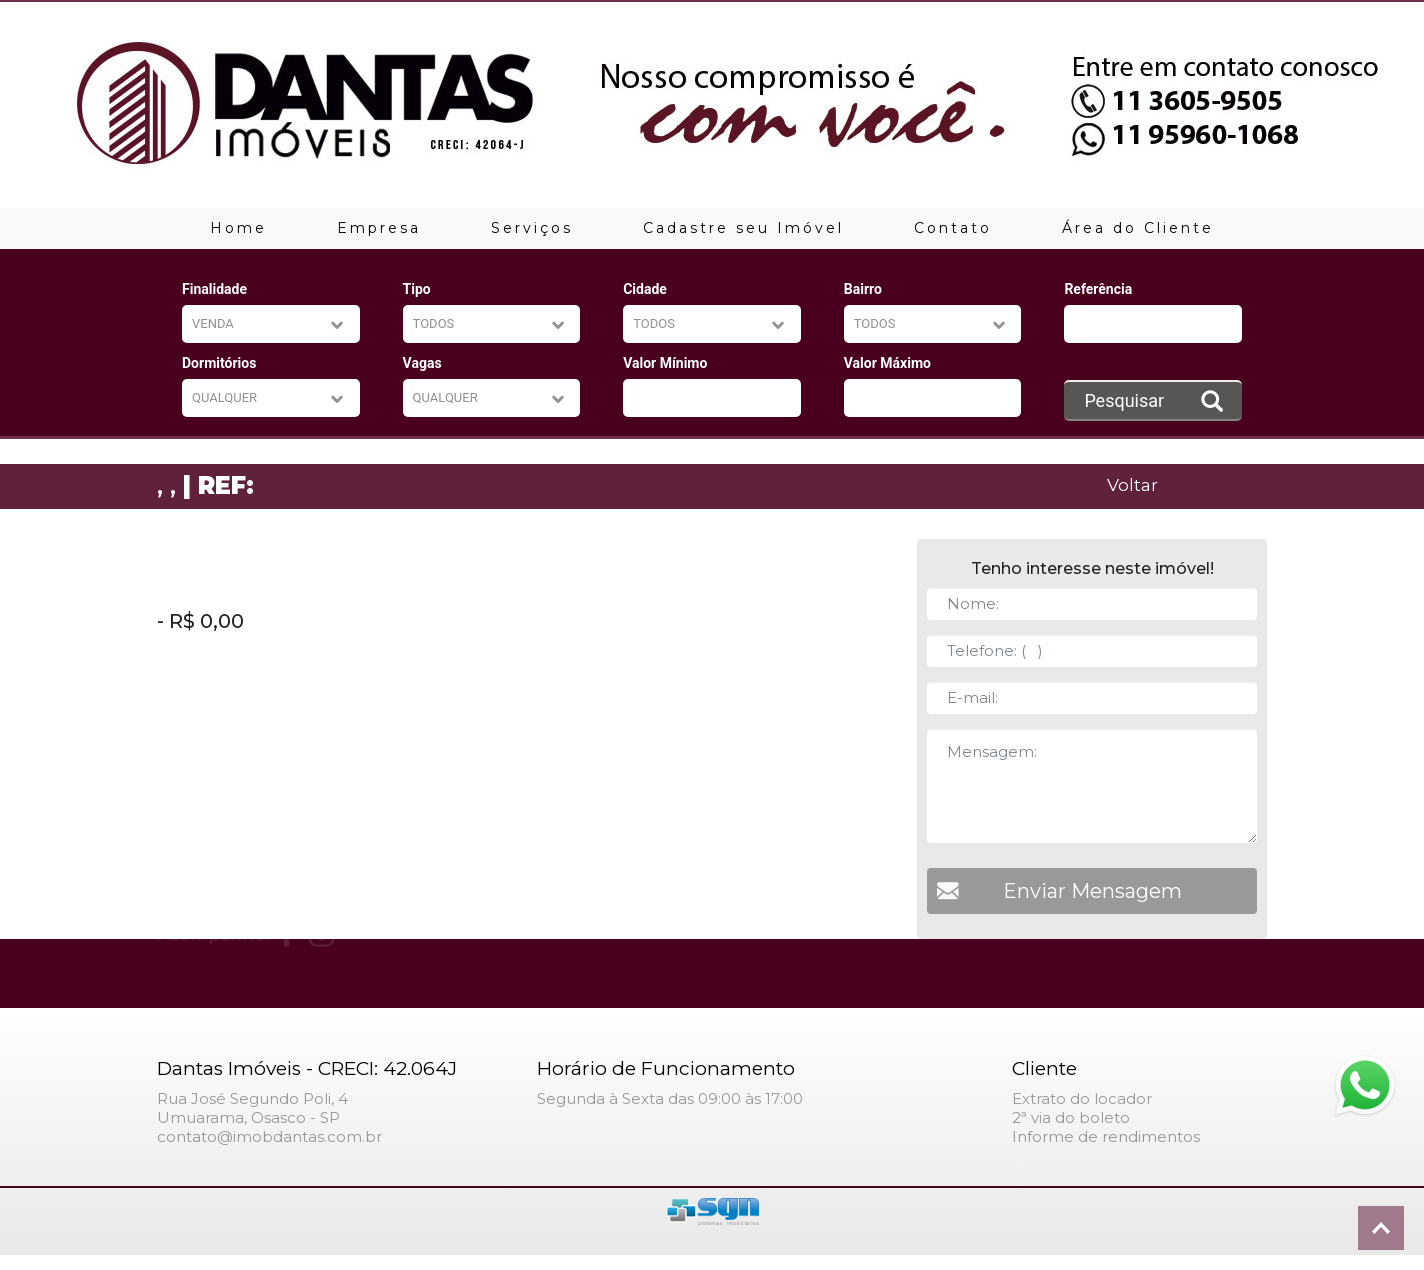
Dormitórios (219, 363)
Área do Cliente (1138, 228)
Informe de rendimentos (1106, 1136)
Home (238, 228)
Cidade (645, 289)
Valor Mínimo (665, 363)
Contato (953, 228)
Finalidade (214, 289)
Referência (1098, 289)
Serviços (532, 228)
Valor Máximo (887, 363)
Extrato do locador (1082, 1098)
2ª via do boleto (1071, 1117)
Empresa (379, 228)
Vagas (422, 363)
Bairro (863, 289)
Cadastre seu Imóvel (743, 228)
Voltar (1132, 484)
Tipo (417, 289)
